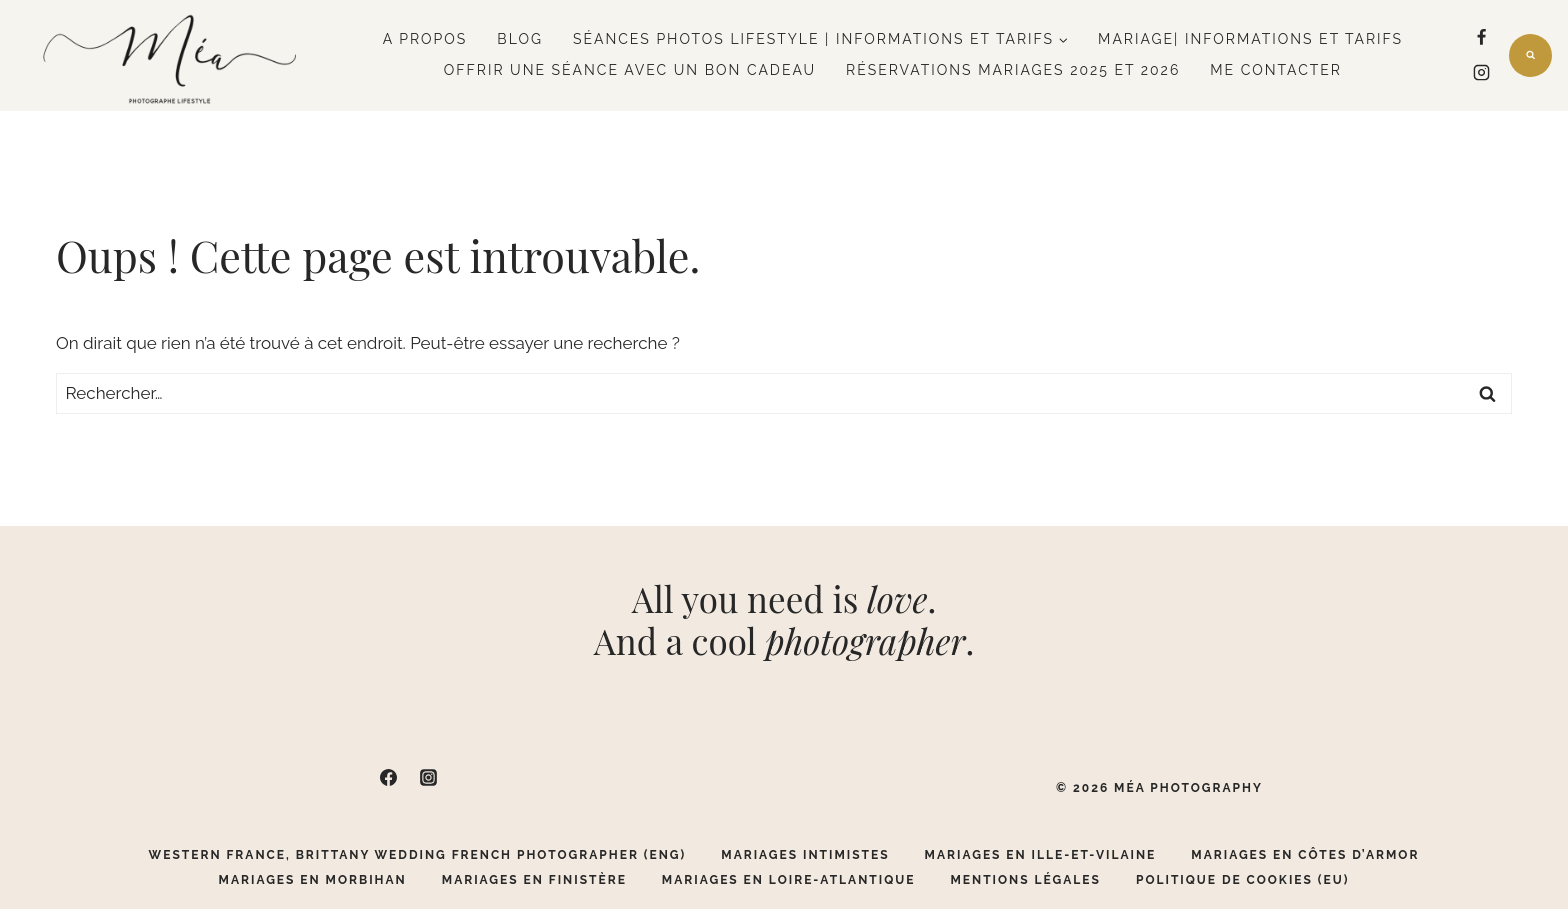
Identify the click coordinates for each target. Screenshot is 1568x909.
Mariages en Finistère (534, 880)
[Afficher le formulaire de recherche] (1530, 55)
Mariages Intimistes (805, 855)
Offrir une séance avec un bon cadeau (630, 70)
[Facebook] (1482, 38)
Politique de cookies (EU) (1243, 880)
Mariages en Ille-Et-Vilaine (1041, 855)
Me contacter (1276, 70)
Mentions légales (1025, 880)
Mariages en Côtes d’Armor (1305, 855)
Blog (520, 39)
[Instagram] (1482, 73)
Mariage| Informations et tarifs (1250, 39)
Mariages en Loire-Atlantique (789, 880)
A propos (425, 39)
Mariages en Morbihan (313, 880)
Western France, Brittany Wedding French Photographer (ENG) (418, 855)
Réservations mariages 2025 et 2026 (1013, 70)
